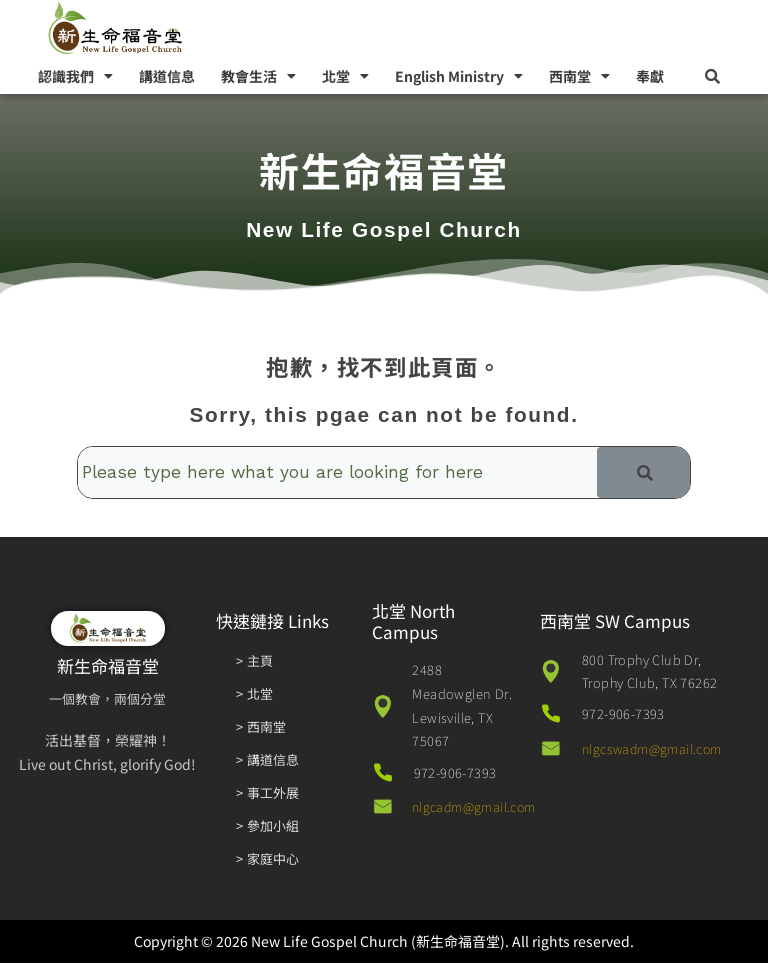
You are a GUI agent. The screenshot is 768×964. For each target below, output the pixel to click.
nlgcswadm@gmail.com (657, 750)
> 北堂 (254, 694)
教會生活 (258, 76)
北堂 (345, 76)
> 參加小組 (268, 826)
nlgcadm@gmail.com (477, 808)
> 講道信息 (268, 760)
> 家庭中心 (268, 859)
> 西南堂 (261, 727)
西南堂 (579, 76)
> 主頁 (254, 661)
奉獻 (650, 76)
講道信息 (167, 76)
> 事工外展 (268, 793)
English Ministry (459, 76)
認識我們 (75, 76)
